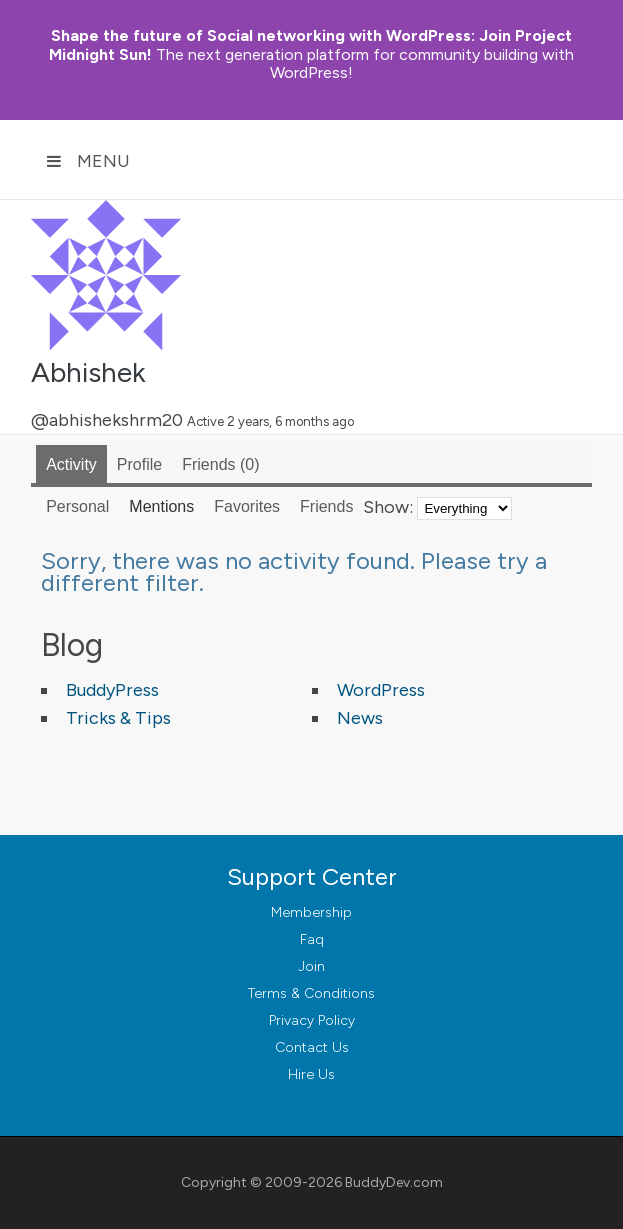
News (360, 718)
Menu (88, 161)
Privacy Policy (312, 1020)
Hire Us (311, 1074)
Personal (77, 506)
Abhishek (88, 372)
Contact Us (312, 1047)
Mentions (161, 506)
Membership (311, 912)
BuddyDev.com (394, 1182)
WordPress (381, 690)
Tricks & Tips (118, 718)
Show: (388, 507)
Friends (220, 464)
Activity (71, 464)
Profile (139, 464)
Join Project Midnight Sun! (310, 45)
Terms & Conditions (311, 993)
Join (311, 966)
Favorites (247, 506)
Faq (312, 939)
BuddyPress (112, 690)
